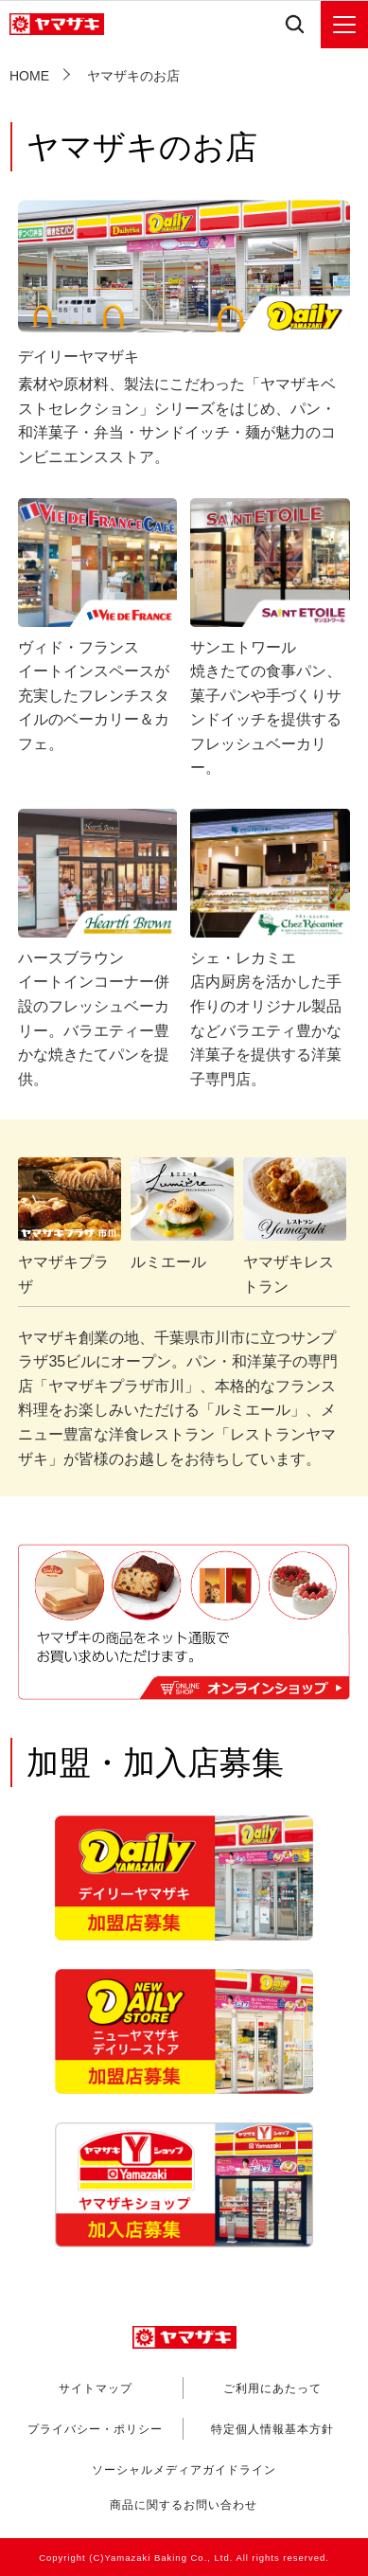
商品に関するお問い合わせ (183, 2506)
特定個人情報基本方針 (272, 2429)
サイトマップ (95, 2388)
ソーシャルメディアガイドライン (184, 2470)
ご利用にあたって (272, 2388)
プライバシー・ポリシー (95, 2429)
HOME (29, 75)
